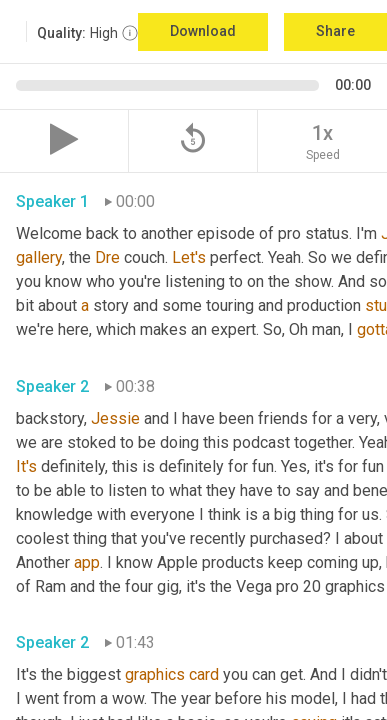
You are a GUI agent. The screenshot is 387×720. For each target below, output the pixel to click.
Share (335, 31)
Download (203, 31)
